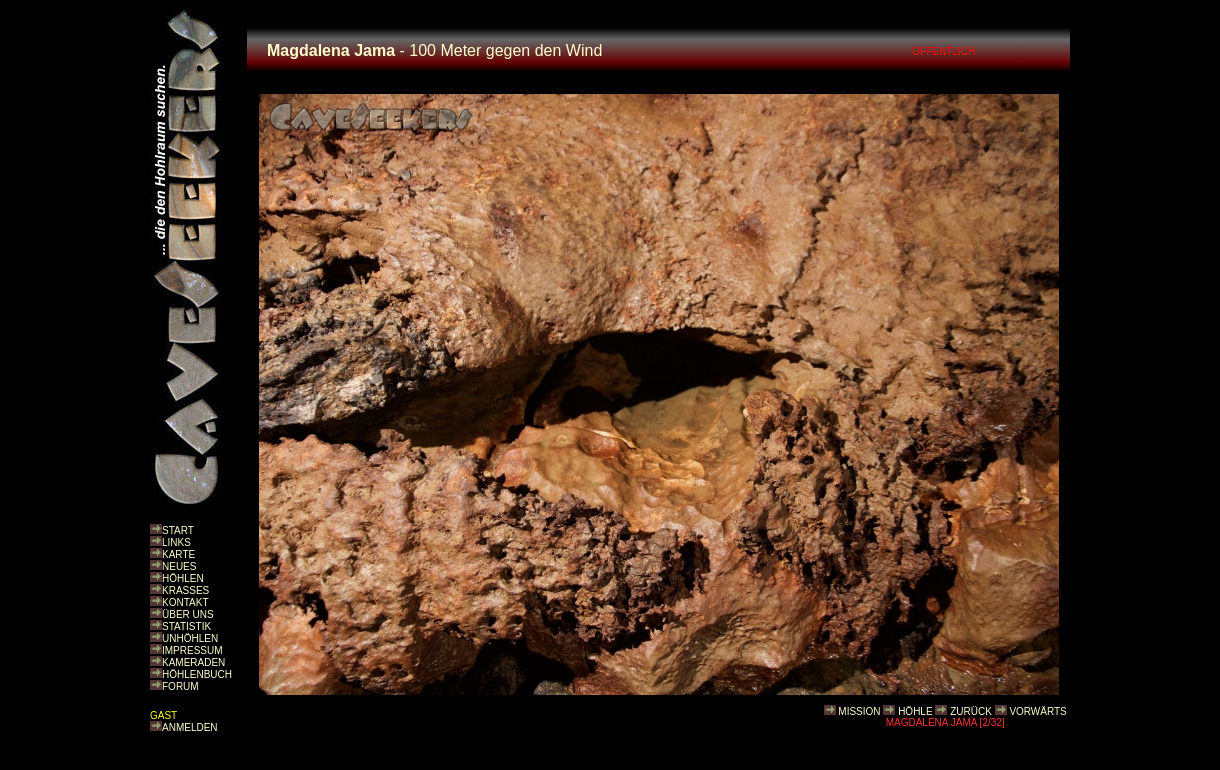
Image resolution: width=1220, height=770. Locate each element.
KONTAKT (185, 602)
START (178, 530)
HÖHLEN (183, 578)
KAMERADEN (193, 662)
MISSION (859, 711)
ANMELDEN (190, 727)
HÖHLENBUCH (197, 674)
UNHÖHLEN (190, 638)
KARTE (178, 554)
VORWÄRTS (1037, 711)
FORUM (180, 686)
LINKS (176, 542)
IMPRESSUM (192, 650)
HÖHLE (915, 711)
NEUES (179, 566)
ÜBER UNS (188, 614)
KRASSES (185, 590)
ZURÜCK (971, 711)
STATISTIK (186, 626)
